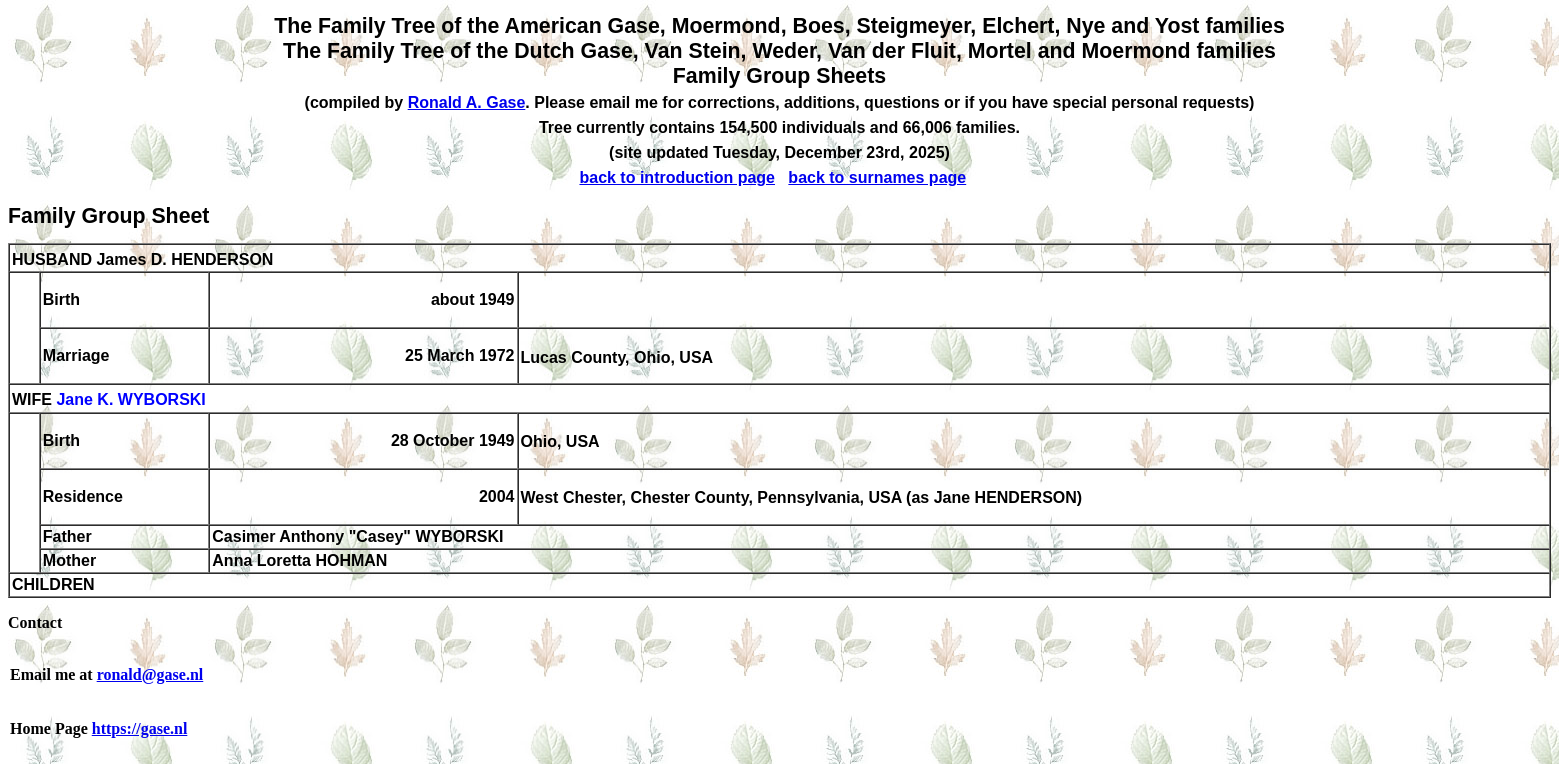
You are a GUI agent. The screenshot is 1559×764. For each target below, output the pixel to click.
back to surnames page (877, 177)
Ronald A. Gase (467, 102)
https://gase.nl (140, 728)
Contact (35, 622)
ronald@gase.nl (150, 674)
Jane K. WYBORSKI (130, 400)
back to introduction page (677, 177)
